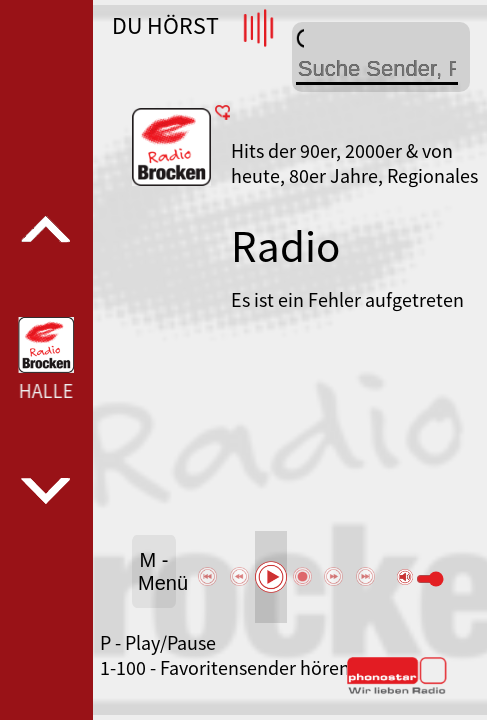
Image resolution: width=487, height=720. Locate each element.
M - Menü (157, 571)
